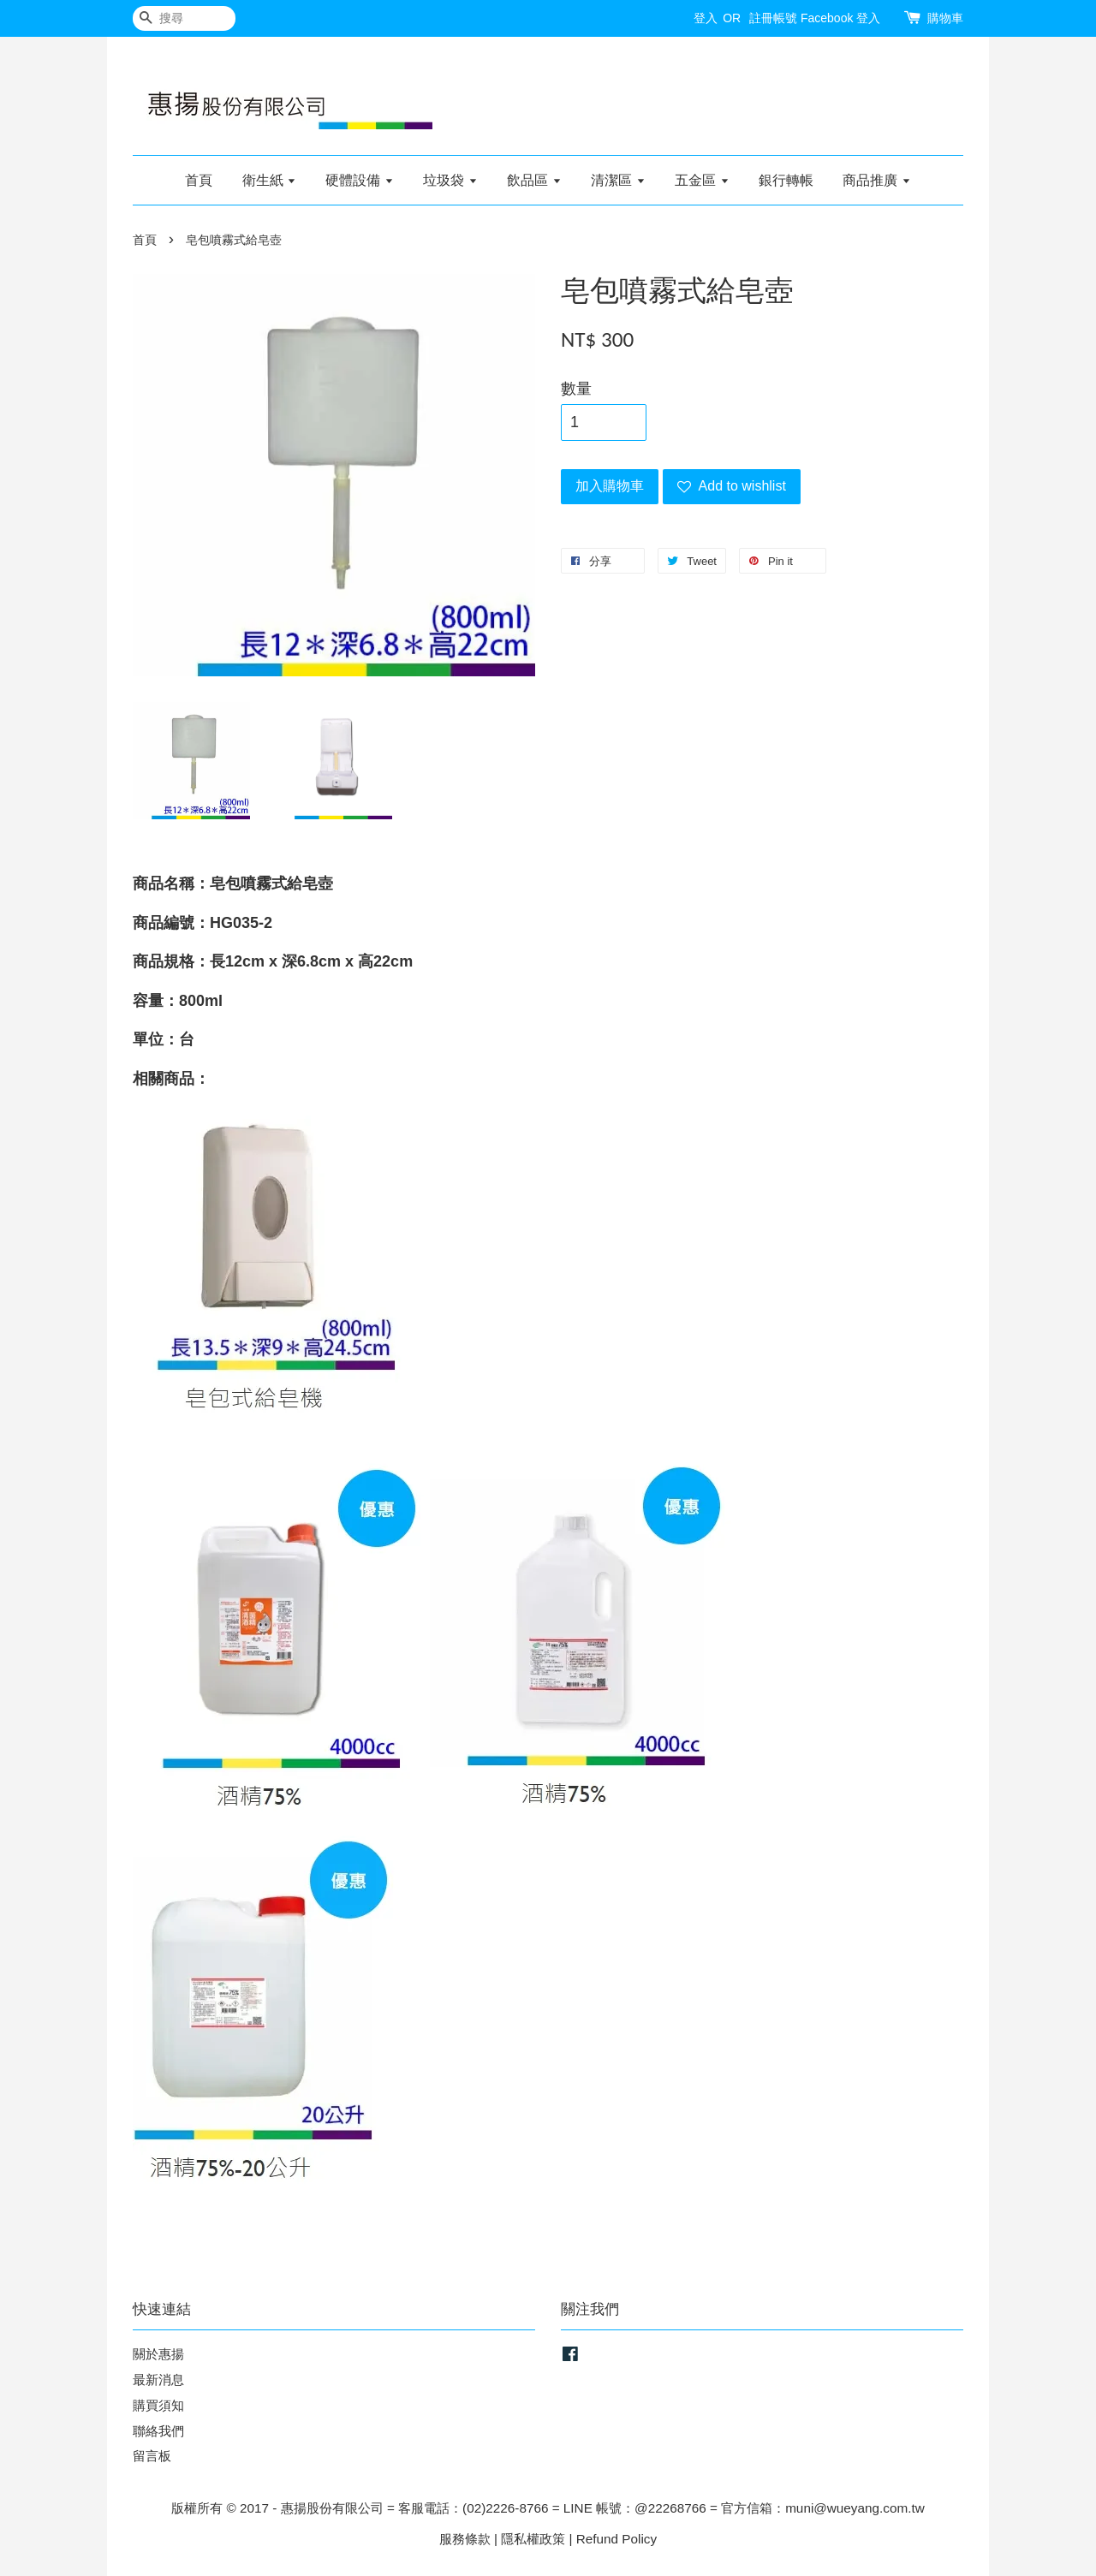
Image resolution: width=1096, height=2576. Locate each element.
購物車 (945, 18)
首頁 (198, 180)
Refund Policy (616, 2538)
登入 (706, 18)
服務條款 (465, 2538)
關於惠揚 (158, 2354)
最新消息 (158, 2379)
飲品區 (534, 180)
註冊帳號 (773, 18)
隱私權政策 (533, 2538)
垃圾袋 (450, 180)
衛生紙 (269, 180)
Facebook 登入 (840, 18)
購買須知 (158, 2405)
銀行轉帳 (786, 180)
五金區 (702, 180)
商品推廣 (876, 180)
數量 (576, 388)
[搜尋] (184, 18)
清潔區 (618, 180)
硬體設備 (359, 180)
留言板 (152, 2455)
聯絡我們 (158, 2431)
